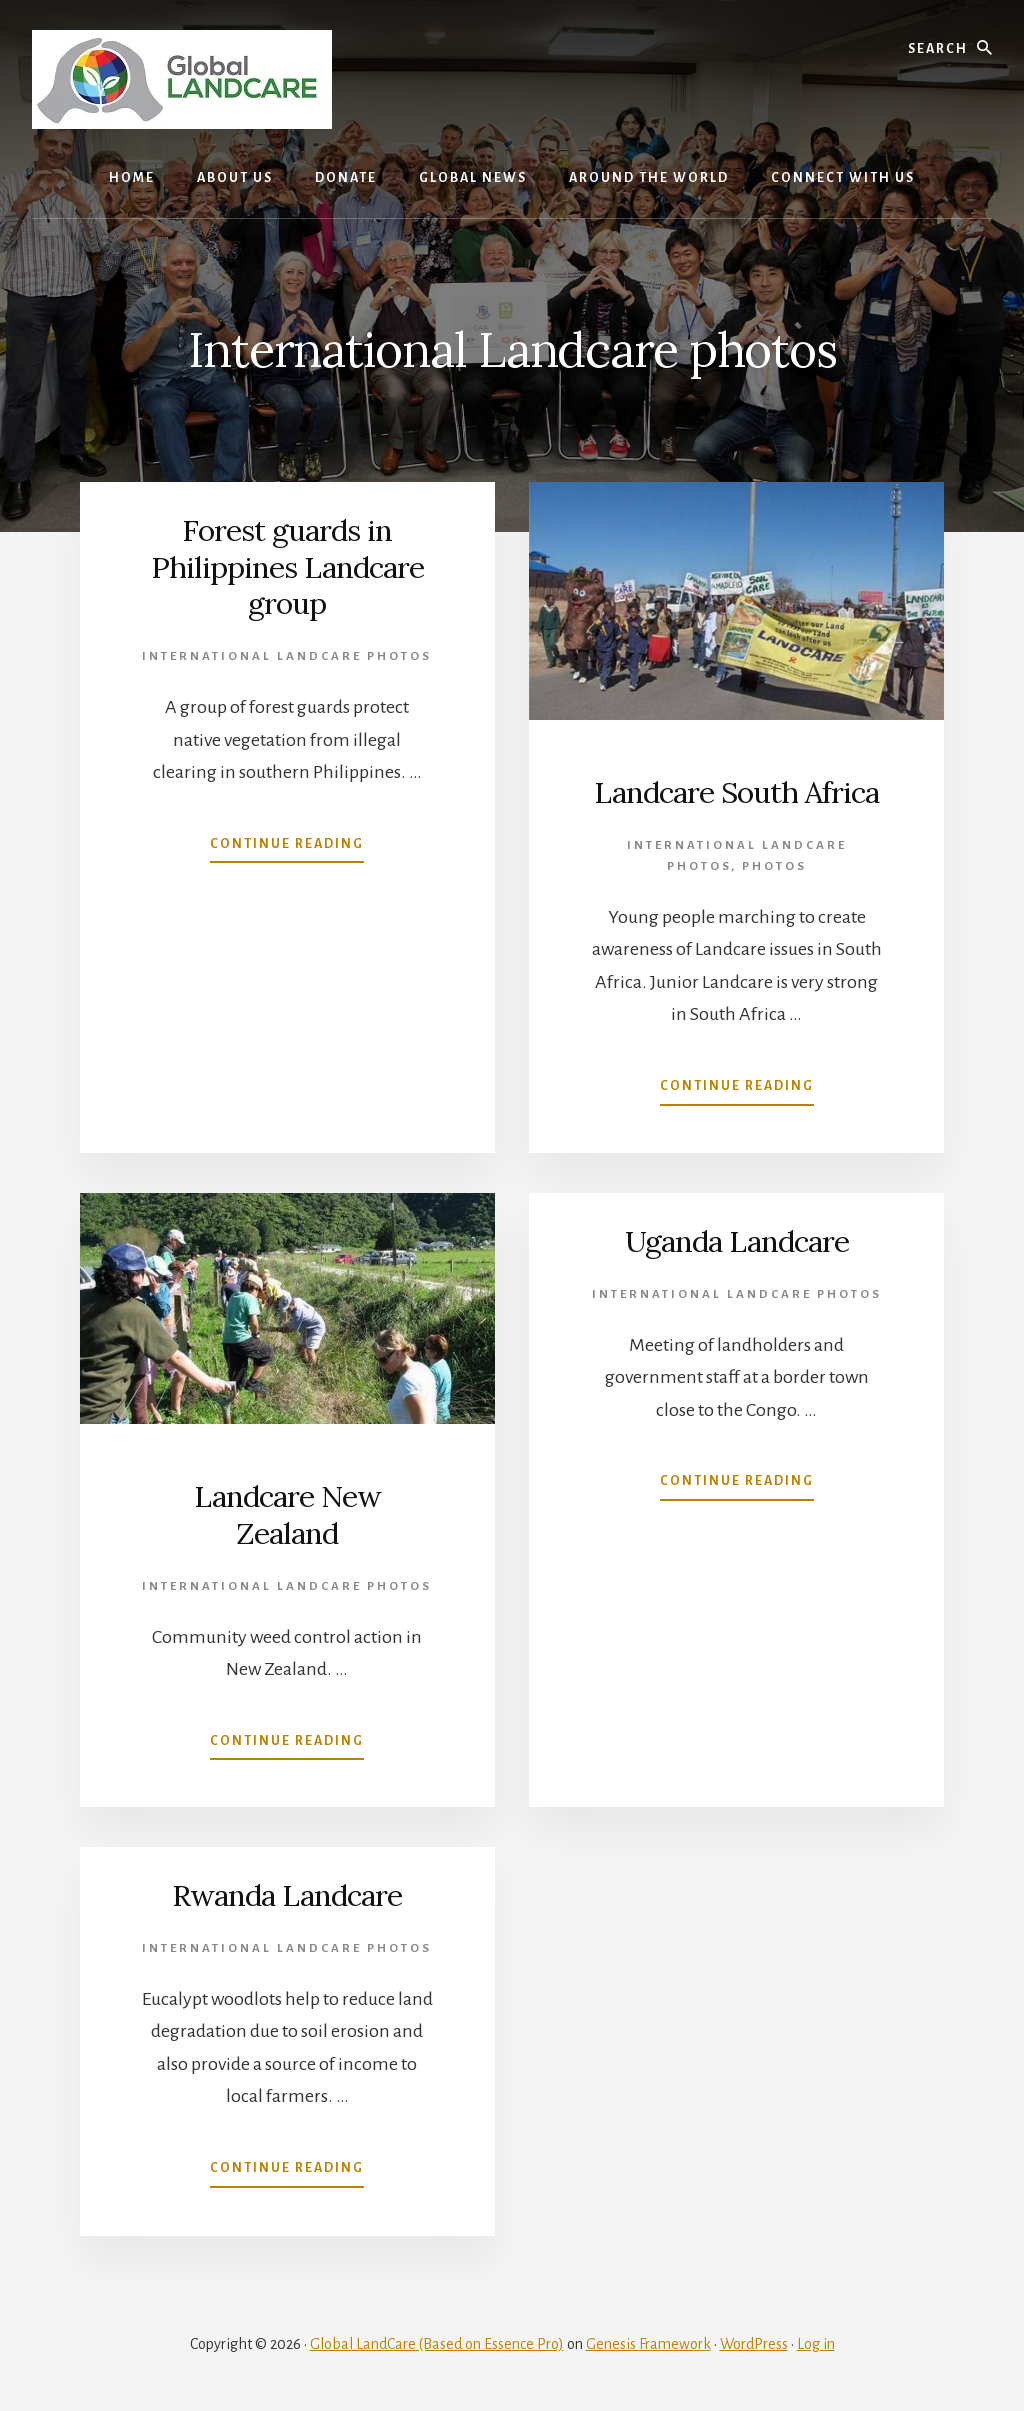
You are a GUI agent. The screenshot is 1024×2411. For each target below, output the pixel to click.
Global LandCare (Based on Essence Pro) (437, 2343)
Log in (816, 2343)
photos (774, 865)
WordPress (754, 2343)
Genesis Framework (648, 2343)
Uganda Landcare (736, 1241)
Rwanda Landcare (287, 1895)
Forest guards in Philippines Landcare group (287, 566)
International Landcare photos (287, 654)
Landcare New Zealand (287, 1514)
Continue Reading (287, 845)
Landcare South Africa (736, 792)
